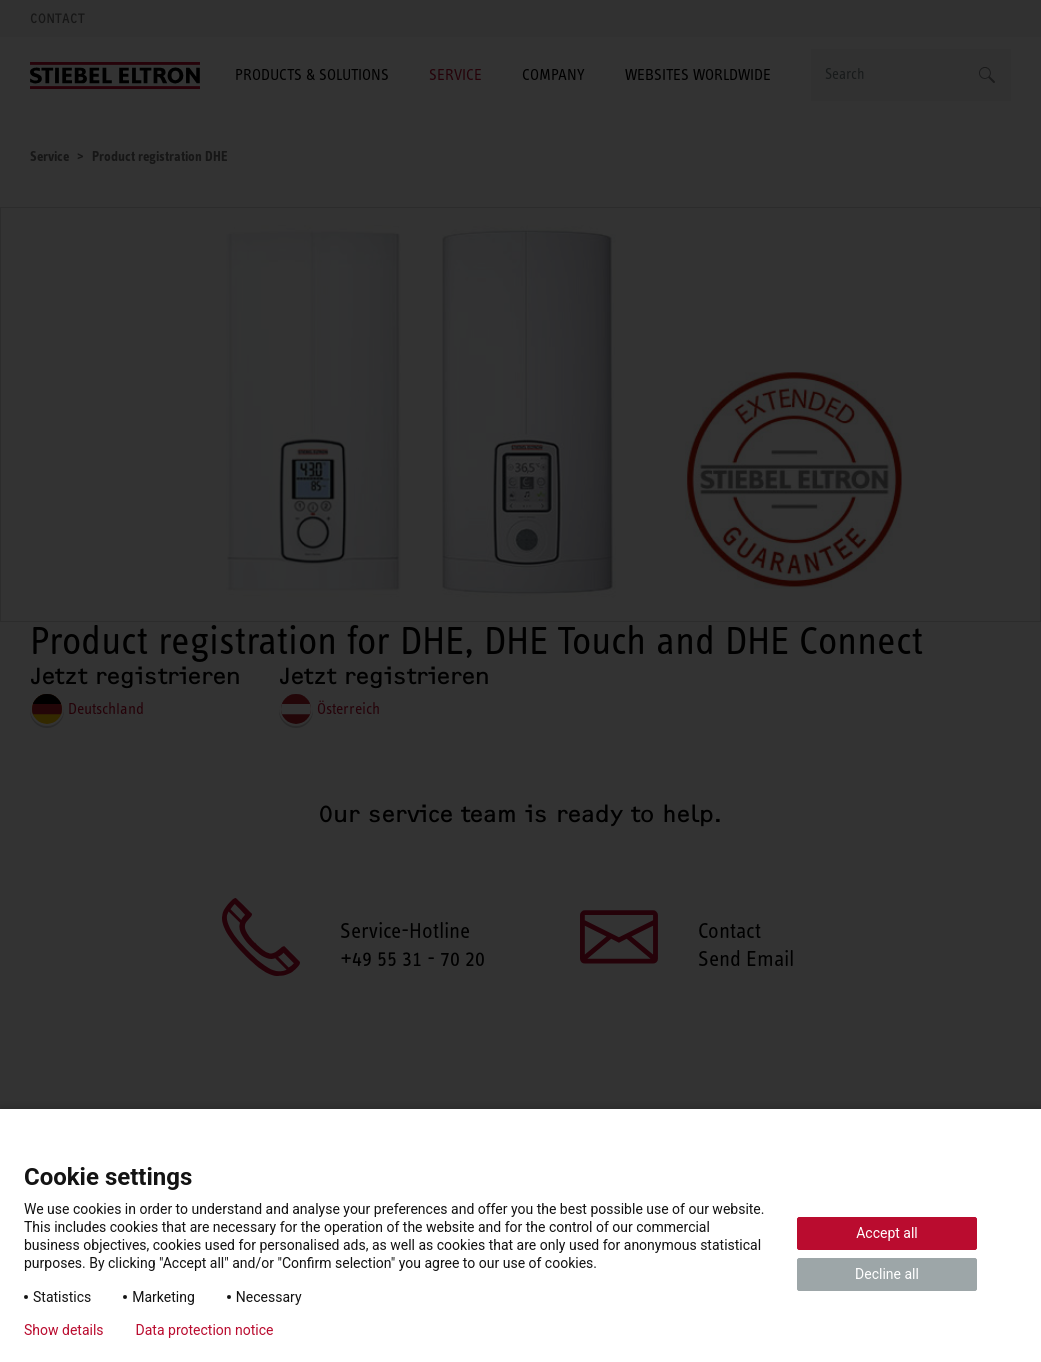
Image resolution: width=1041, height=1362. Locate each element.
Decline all (887, 1274)
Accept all (887, 1233)
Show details (64, 1330)
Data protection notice (205, 1330)
